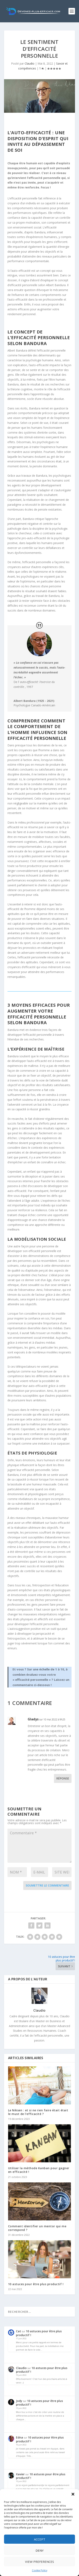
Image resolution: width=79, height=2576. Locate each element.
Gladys (33, 1719)
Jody (19, 2401)
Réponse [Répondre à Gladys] (62, 1778)
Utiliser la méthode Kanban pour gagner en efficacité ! (38, 2170)
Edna (19, 2437)
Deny (40, 2550)
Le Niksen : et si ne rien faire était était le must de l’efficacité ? (38, 2112)
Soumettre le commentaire (47, 1885)
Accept (39, 2539)
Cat (18, 2331)
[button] (73, 2494)
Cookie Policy (39, 2570)
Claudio (29, 63)
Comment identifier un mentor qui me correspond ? (37, 2228)
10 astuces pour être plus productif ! (36, 2284)
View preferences (39, 2562)
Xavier (20, 2474)
